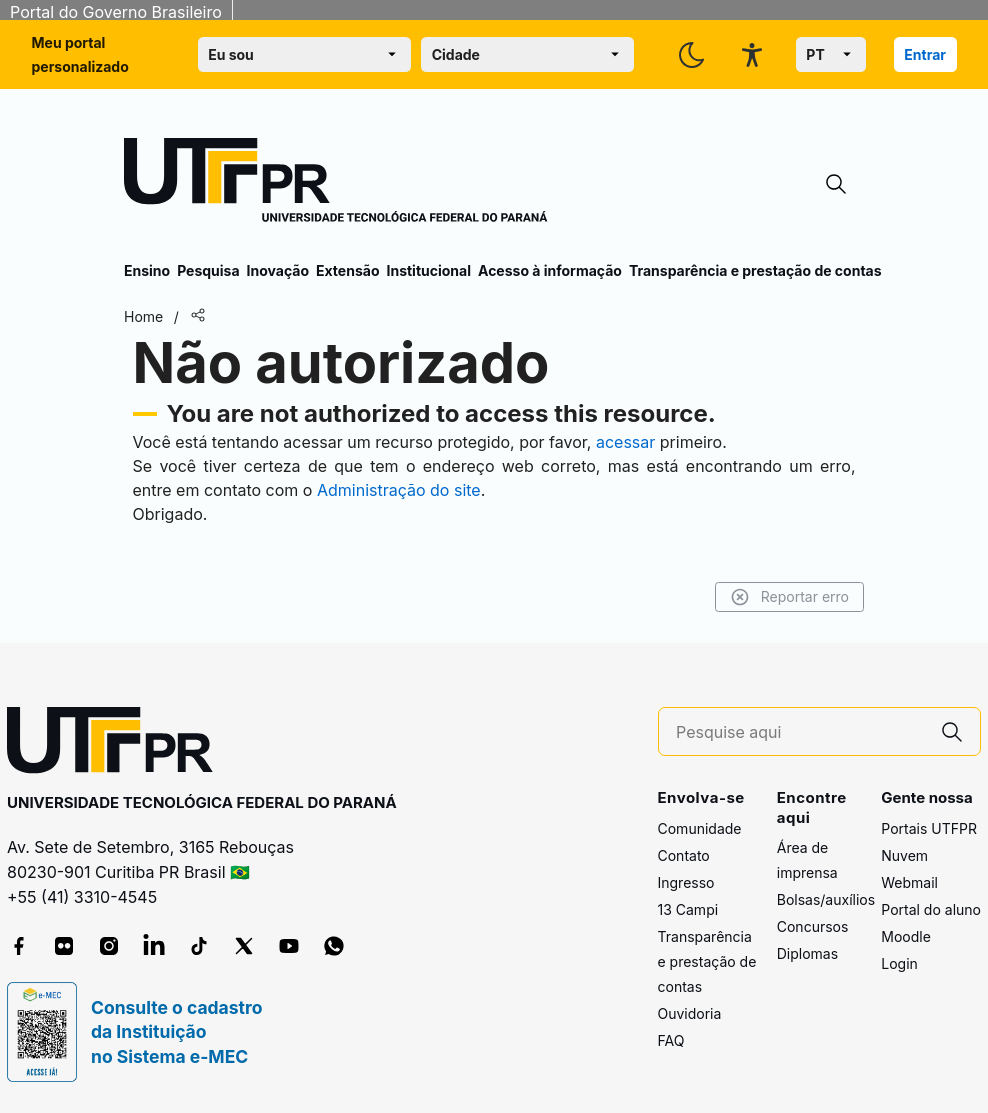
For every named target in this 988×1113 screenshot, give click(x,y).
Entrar (925, 54)
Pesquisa (208, 270)
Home (143, 316)
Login (899, 963)
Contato (684, 855)
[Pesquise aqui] (800, 732)
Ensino (147, 270)
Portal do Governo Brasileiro (116, 12)
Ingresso (686, 882)
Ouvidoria (690, 1013)
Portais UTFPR (929, 828)
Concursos (813, 926)
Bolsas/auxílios (826, 899)
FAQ (671, 1040)
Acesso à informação (550, 270)
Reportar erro (789, 597)
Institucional (428, 270)
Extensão (347, 270)
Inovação (278, 270)
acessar (625, 442)
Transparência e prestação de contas (755, 270)
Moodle (906, 936)
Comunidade (700, 828)
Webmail (909, 882)
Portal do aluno (931, 909)
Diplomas (807, 953)
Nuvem (904, 855)
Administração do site (399, 490)
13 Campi (688, 909)
